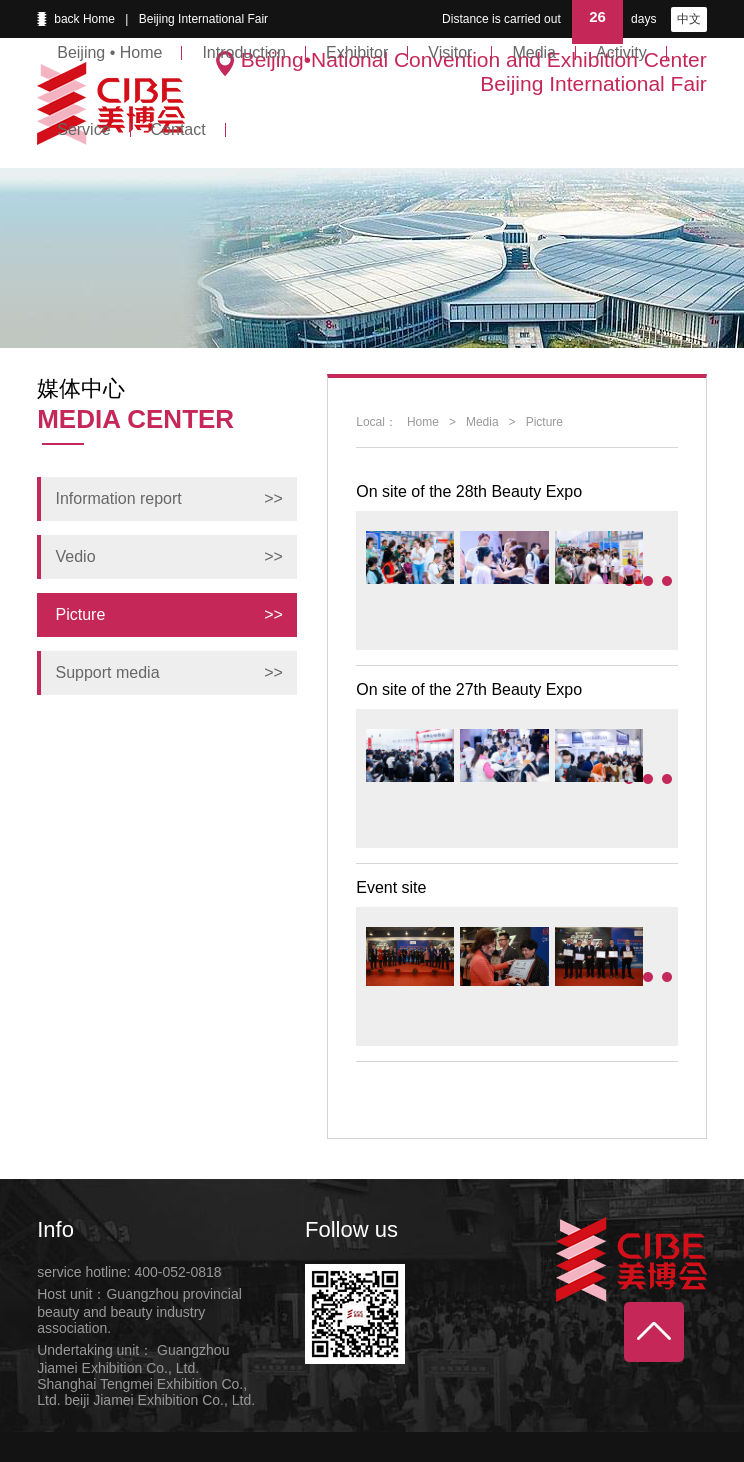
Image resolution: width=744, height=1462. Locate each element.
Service (83, 129)
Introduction (244, 52)
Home (423, 422)
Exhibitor (357, 52)
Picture (544, 422)
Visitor (450, 52)
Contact (178, 129)
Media (534, 52)
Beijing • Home (109, 52)
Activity (621, 52)
